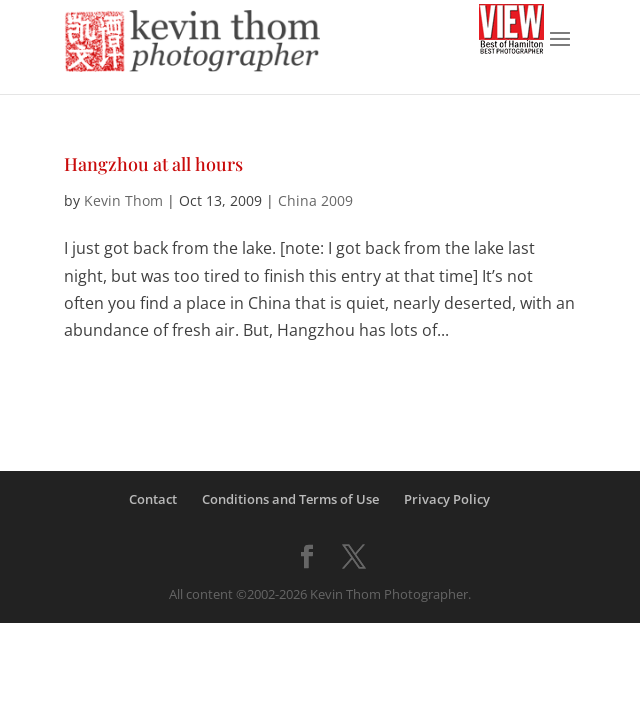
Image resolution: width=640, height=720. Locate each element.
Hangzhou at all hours (153, 164)
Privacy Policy (447, 499)
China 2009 (315, 200)
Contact (153, 499)
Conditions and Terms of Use (290, 499)
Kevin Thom (123, 200)
